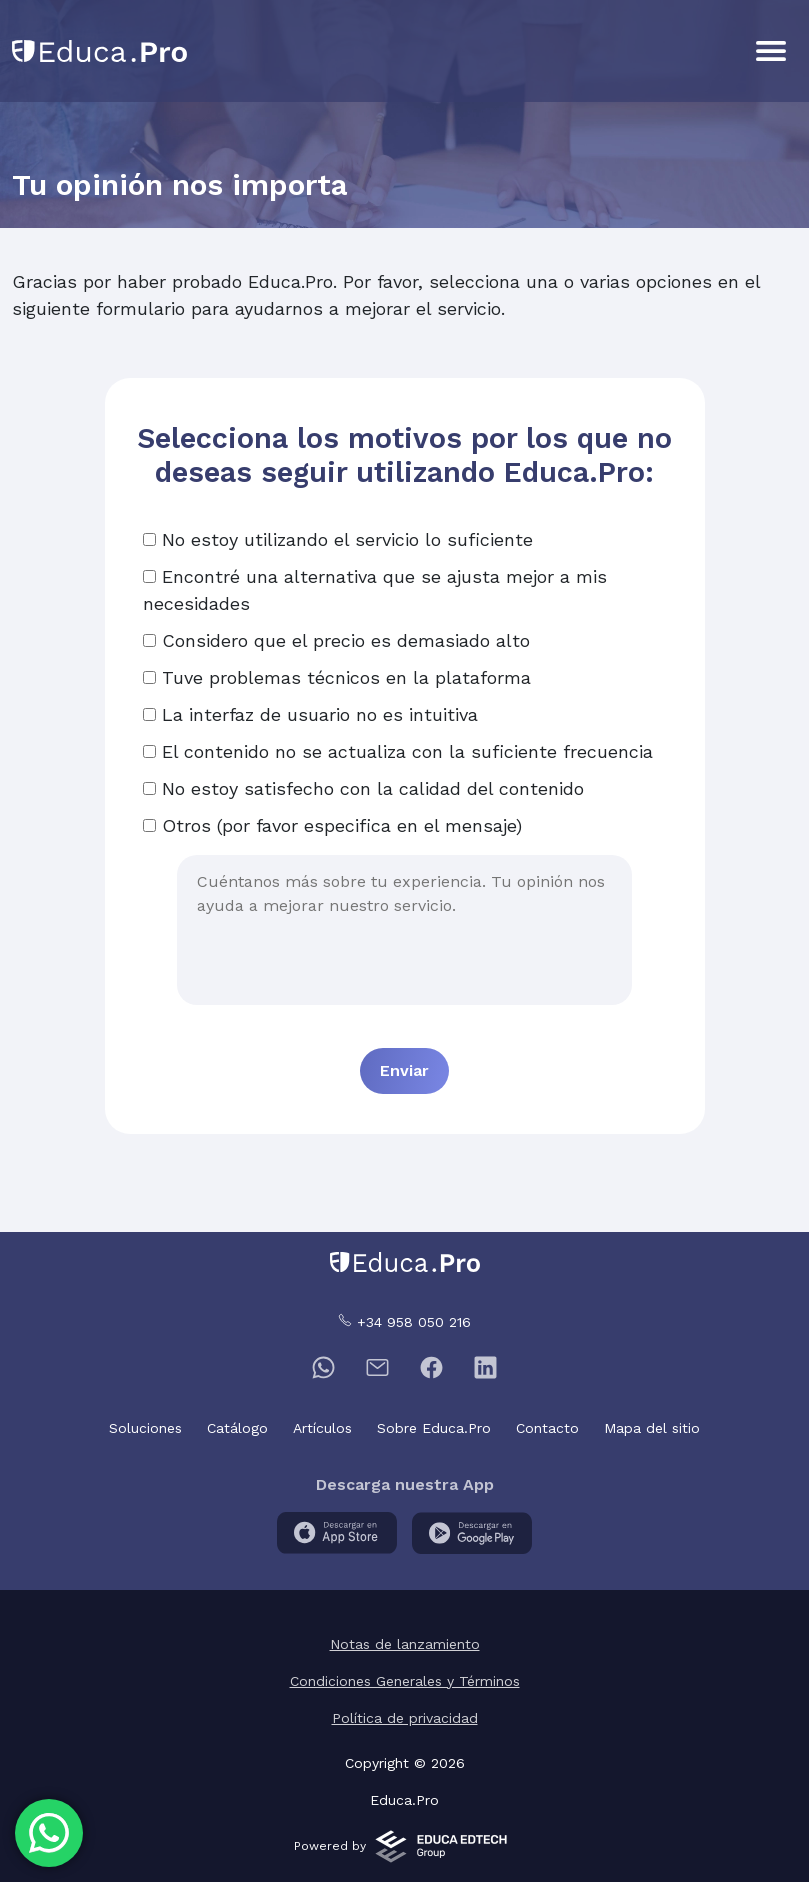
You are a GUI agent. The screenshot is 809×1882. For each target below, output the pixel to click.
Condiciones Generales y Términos (405, 1681)
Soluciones (145, 1428)
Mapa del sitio (652, 1428)
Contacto (547, 1428)
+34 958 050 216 (404, 1321)
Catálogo (237, 1428)
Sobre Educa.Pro (434, 1428)
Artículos (322, 1428)
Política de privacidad (405, 1718)
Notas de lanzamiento (405, 1644)
